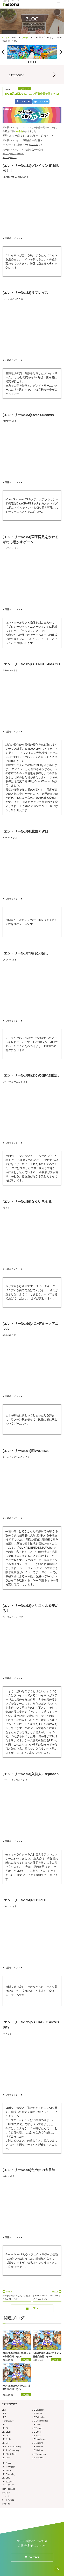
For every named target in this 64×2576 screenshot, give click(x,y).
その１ (6, 153)
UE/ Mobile (37, 2413)
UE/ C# (5, 2428)
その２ (13, 153)
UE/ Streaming (8, 2474)
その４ (6, 157)
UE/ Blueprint (38, 2410)
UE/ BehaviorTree (40, 2421)
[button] (3, 52)
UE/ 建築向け (8, 2481)
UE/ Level (6, 2432)
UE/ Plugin (6, 2463)
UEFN (4, 2417)
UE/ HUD (36, 2435)
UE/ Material (37, 2446)
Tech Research (8, 2489)
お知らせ (6, 2503)
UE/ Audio (6, 2439)
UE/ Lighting (37, 2443)
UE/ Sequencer (39, 2454)
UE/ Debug (37, 2428)
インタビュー (8, 2421)
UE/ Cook (36, 2424)
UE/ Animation (38, 2417)
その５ (13, 157)
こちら (34, 144)
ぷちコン (6, 2492)
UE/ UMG (6, 2478)
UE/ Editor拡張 (8, 2467)
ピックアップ (8, 2485)
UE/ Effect (36, 2432)
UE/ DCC (6, 2435)
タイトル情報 (8, 2500)
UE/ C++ (6, 2457)
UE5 (4, 2413)
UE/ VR (5, 2443)
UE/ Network (38, 2457)
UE (3, 2424)
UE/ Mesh (6, 2470)
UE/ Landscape (39, 2439)
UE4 (4, 2410)
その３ (20, 153)
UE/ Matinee (37, 2450)
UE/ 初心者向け (9, 2454)
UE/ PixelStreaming (10, 2450)
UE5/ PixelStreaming (11, 2446)
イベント (6, 2496)
